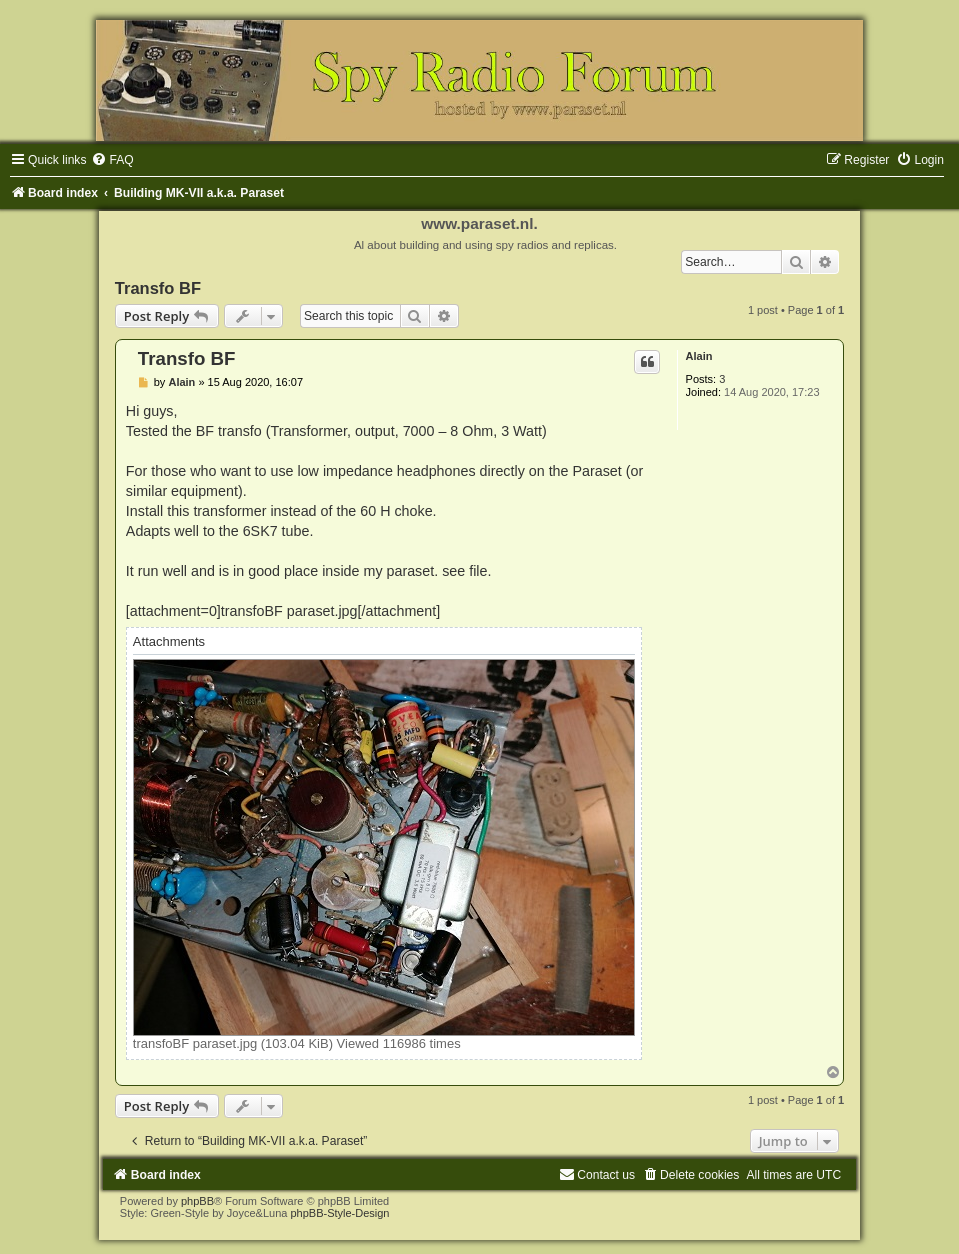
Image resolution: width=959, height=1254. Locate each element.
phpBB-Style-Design (339, 1213)
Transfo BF (158, 288)
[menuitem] (112, 160)
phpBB (197, 1201)
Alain (699, 356)
